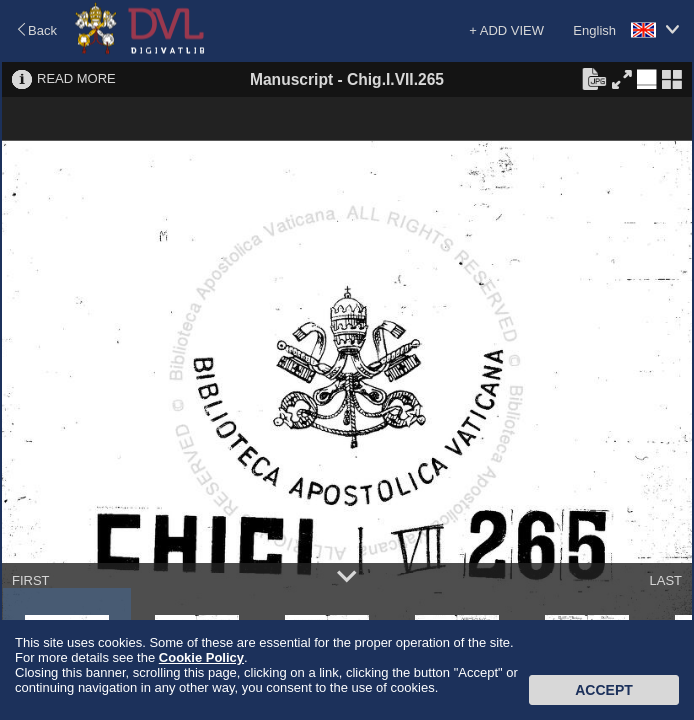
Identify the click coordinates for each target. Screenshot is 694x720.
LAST (665, 580)
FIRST (31, 580)
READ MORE (76, 78)
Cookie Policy (201, 657)
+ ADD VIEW (506, 30)
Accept (604, 690)
